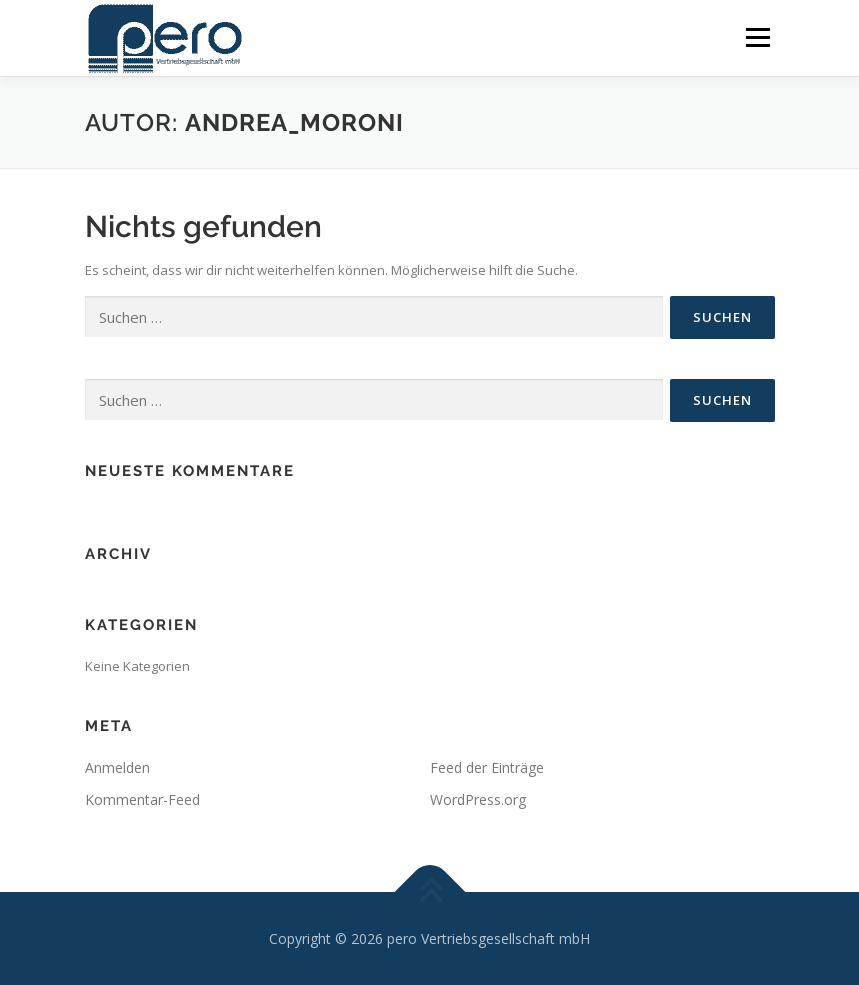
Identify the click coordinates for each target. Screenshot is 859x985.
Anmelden (117, 767)
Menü (757, 37)
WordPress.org (478, 799)
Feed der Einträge (487, 767)
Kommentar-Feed (142, 799)
